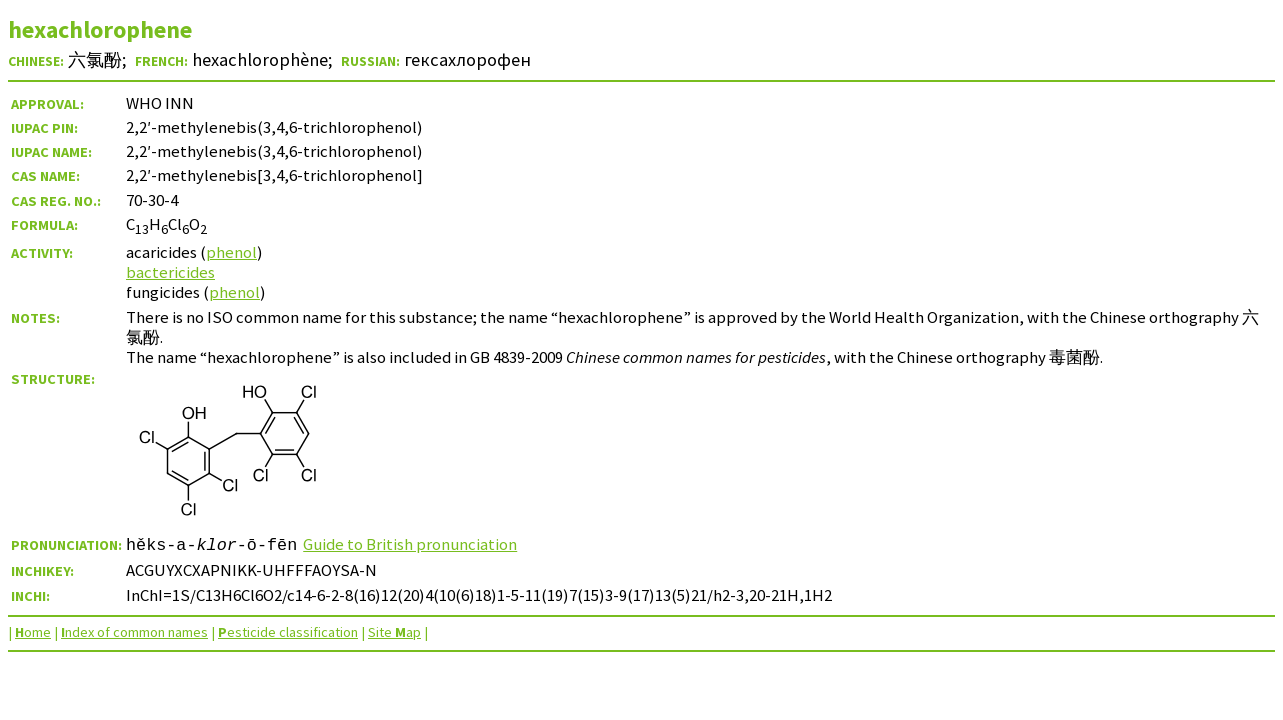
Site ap (394, 632)
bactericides (170, 272)
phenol (231, 252)
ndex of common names (134, 632)
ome (33, 632)
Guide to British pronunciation (410, 544)
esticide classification (288, 632)
